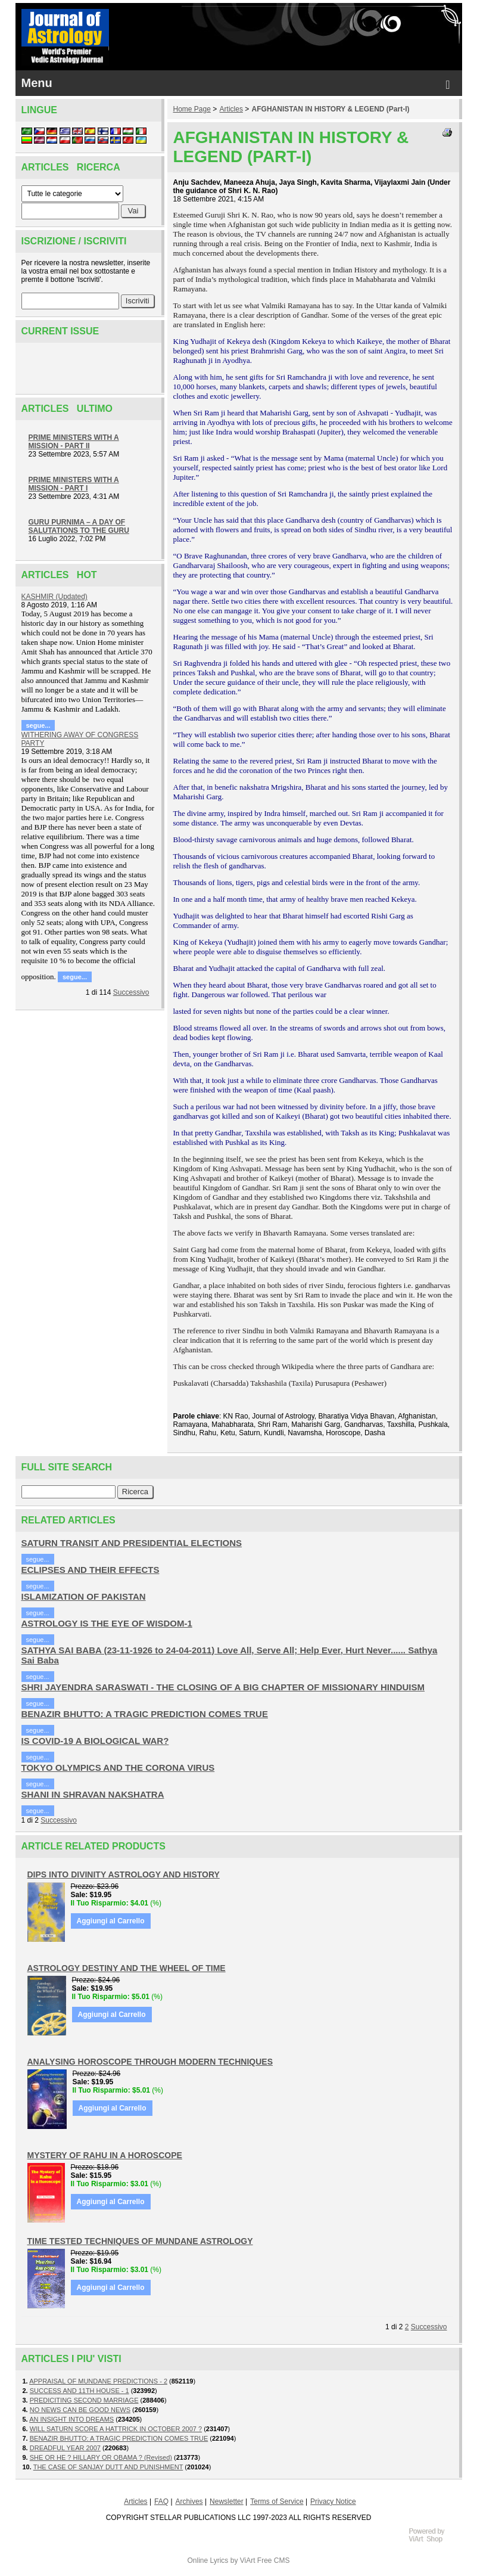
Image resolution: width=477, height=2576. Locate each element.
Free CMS (273, 2560)
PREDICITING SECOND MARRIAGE (84, 2400)
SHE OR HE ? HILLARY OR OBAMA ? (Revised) (101, 2457)
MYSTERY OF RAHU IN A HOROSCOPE (104, 2155)
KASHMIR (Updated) (54, 596)
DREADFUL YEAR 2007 (65, 2447)
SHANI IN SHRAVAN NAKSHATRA (92, 1794)
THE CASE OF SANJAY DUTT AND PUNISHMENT (108, 2467)
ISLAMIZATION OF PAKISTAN (83, 1596)
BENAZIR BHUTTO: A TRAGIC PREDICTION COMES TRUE (144, 1714)
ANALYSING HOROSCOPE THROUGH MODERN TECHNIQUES (150, 2061)
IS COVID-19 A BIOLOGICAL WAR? (95, 1741)
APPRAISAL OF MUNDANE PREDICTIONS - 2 (98, 2381)
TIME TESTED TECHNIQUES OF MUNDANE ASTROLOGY (140, 2241)
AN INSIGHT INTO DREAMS (71, 2419)
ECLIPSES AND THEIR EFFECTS (90, 1570)
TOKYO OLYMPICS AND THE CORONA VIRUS (118, 1767)
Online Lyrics (207, 2560)
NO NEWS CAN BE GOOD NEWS (80, 2409)
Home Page (192, 109)
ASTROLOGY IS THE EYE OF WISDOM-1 (106, 1623)
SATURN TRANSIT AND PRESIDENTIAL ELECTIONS (131, 1543)
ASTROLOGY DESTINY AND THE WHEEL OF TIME (126, 1968)
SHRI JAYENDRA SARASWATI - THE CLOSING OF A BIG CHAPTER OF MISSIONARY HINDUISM (223, 1687)
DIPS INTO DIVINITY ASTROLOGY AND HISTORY (123, 1874)
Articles (231, 109)
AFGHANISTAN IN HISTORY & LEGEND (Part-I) (331, 109)
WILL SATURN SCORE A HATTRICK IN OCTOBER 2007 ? (116, 2428)
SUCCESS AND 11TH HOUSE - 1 (79, 2390)
